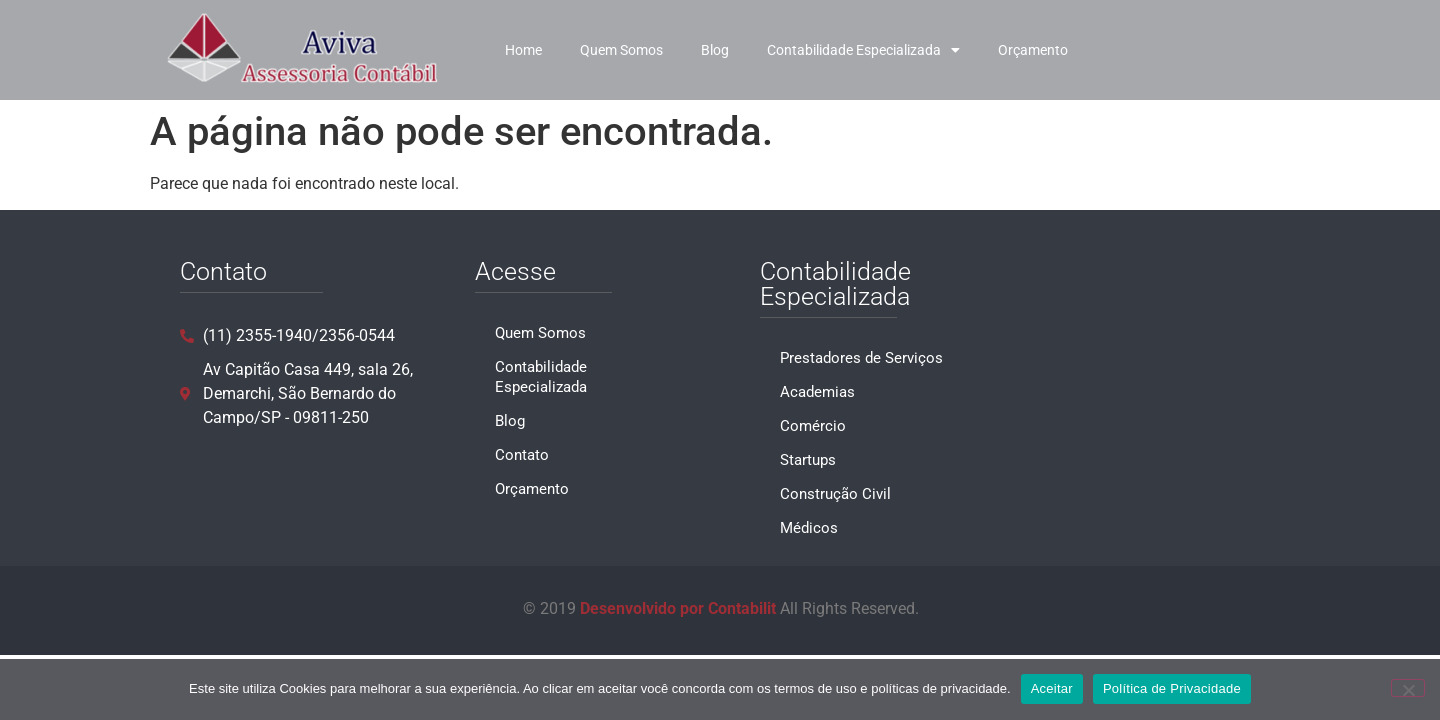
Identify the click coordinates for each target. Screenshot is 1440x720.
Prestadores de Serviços (861, 358)
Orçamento (1033, 50)
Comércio (813, 426)
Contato (522, 455)
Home (523, 50)
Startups (808, 460)
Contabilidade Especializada (863, 50)
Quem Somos (621, 50)
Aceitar (1052, 688)
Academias (817, 392)
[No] (1408, 688)
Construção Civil (835, 494)
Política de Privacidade (1172, 688)
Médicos (809, 528)
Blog (715, 50)
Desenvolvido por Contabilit (678, 608)
